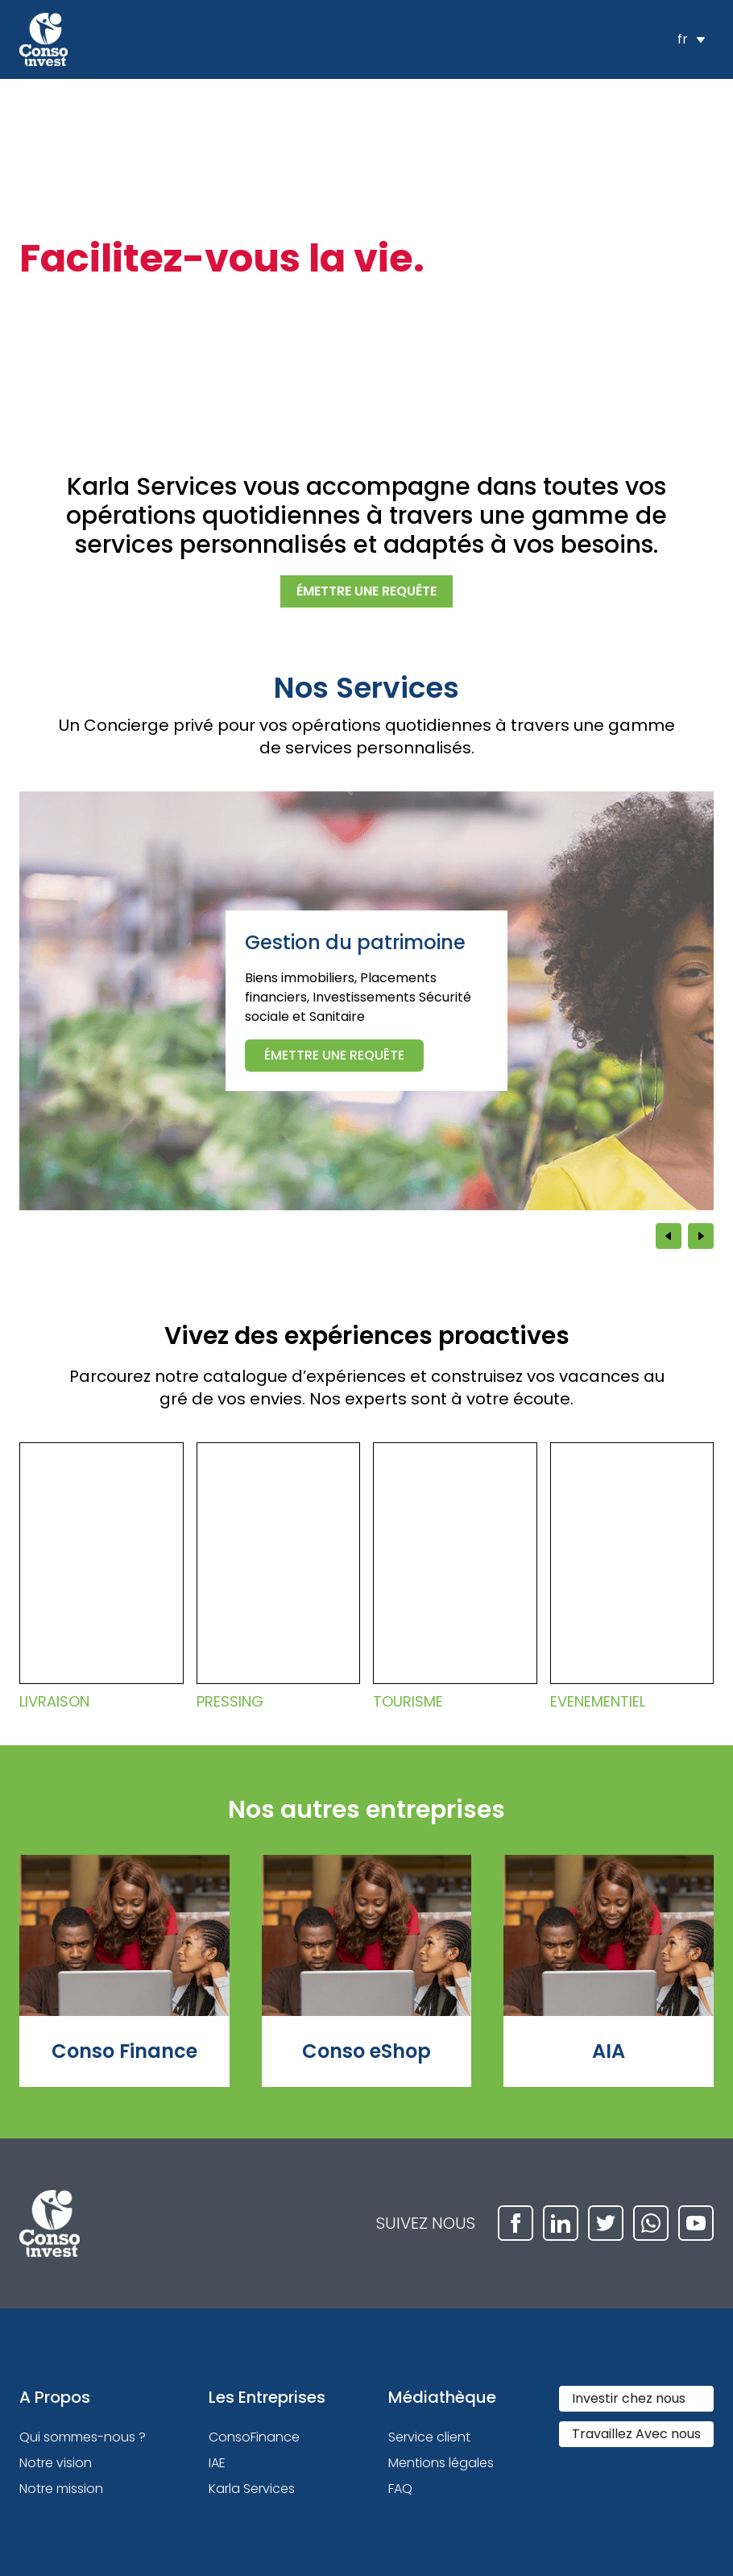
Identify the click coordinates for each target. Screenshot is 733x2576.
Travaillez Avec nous (636, 2434)
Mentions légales (441, 2463)
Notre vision (55, 2463)
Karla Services (252, 2488)
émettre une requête (366, 591)
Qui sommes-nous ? (82, 2437)
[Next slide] (701, 1236)
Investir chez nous (628, 2398)
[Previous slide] (668, 1236)
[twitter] (605, 2223)
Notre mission (61, 2488)
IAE (217, 2463)
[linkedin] (560, 2223)
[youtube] (696, 2223)
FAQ (400, 2488)
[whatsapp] (651, 2223)
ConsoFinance (254, 2437)
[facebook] (515, 2223)
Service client (429, 2437)
